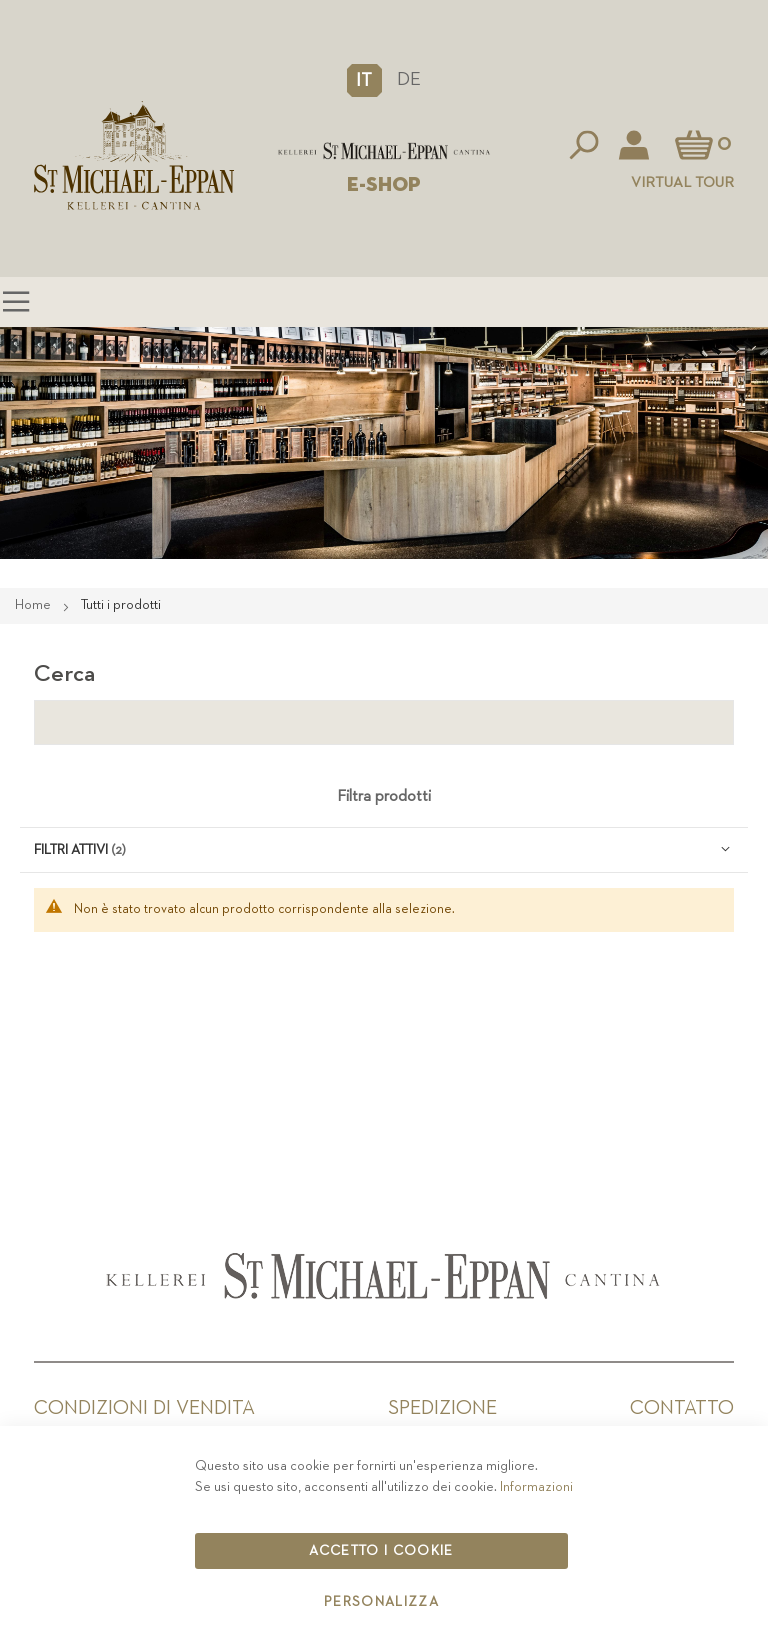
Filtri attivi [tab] (71, 850)
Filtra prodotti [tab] (384, 797)
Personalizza (381, 1602)
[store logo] (383, 151)
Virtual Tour (682, 182)
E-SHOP (384, 185)
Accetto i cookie (381, 1551)
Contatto (682, 1408)
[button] (364, 80)
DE (409, 79)
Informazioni (536, 1487)
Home (34, 605)
